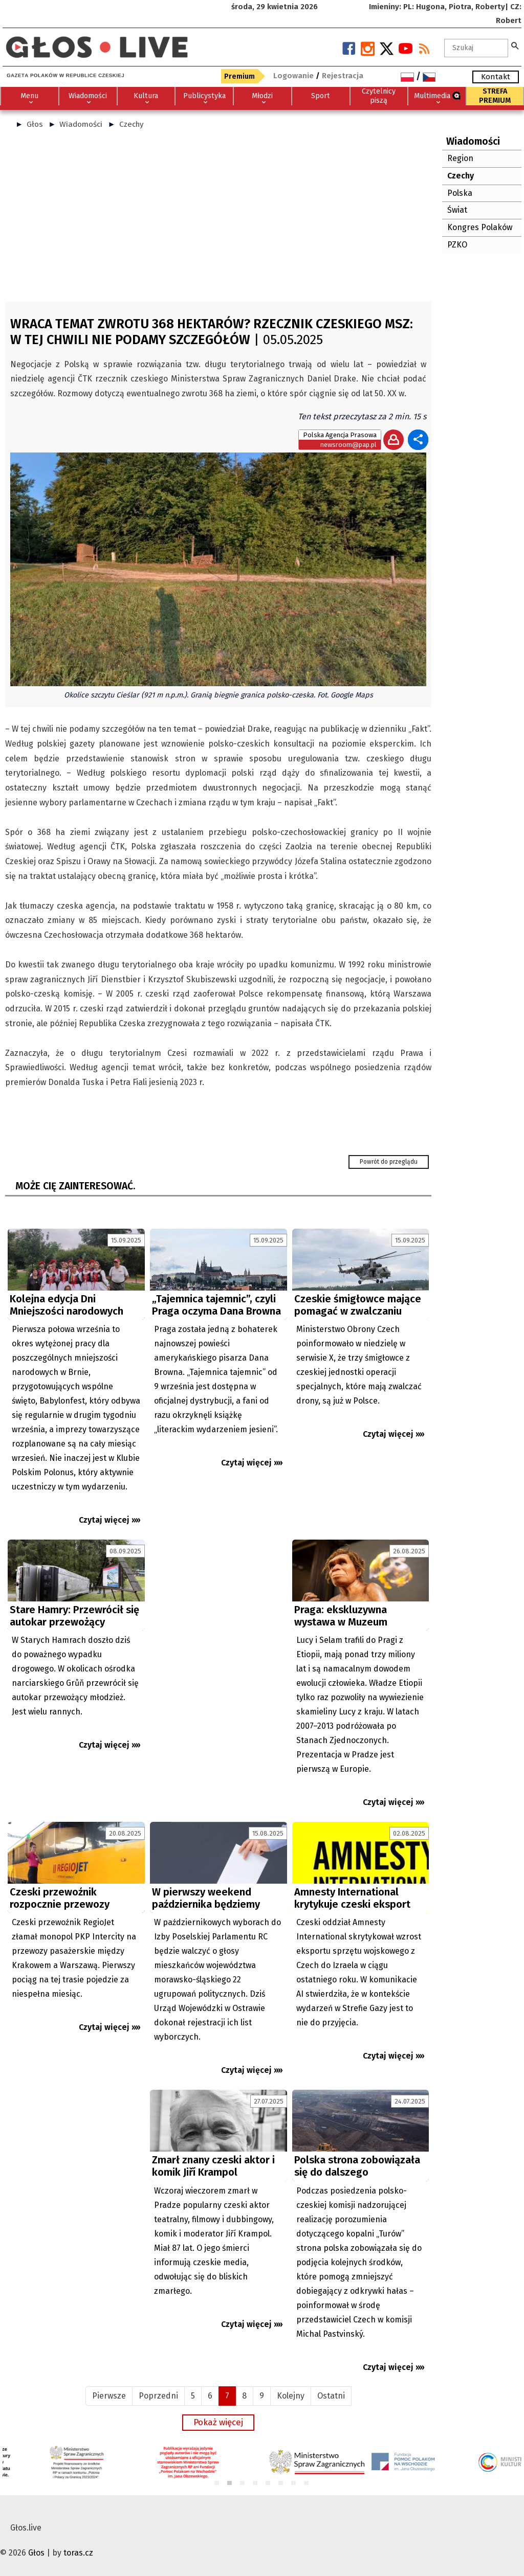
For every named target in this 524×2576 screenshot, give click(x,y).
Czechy (131, 124)
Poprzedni (158, 2396)
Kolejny (290, 2396)
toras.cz (78, 2553)
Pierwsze (109, 2396)
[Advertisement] (218, 219)
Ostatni (331, 2396)
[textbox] (476, 48)
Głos (35, 124)
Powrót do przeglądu (389, 1161)
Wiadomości (80, 124)
